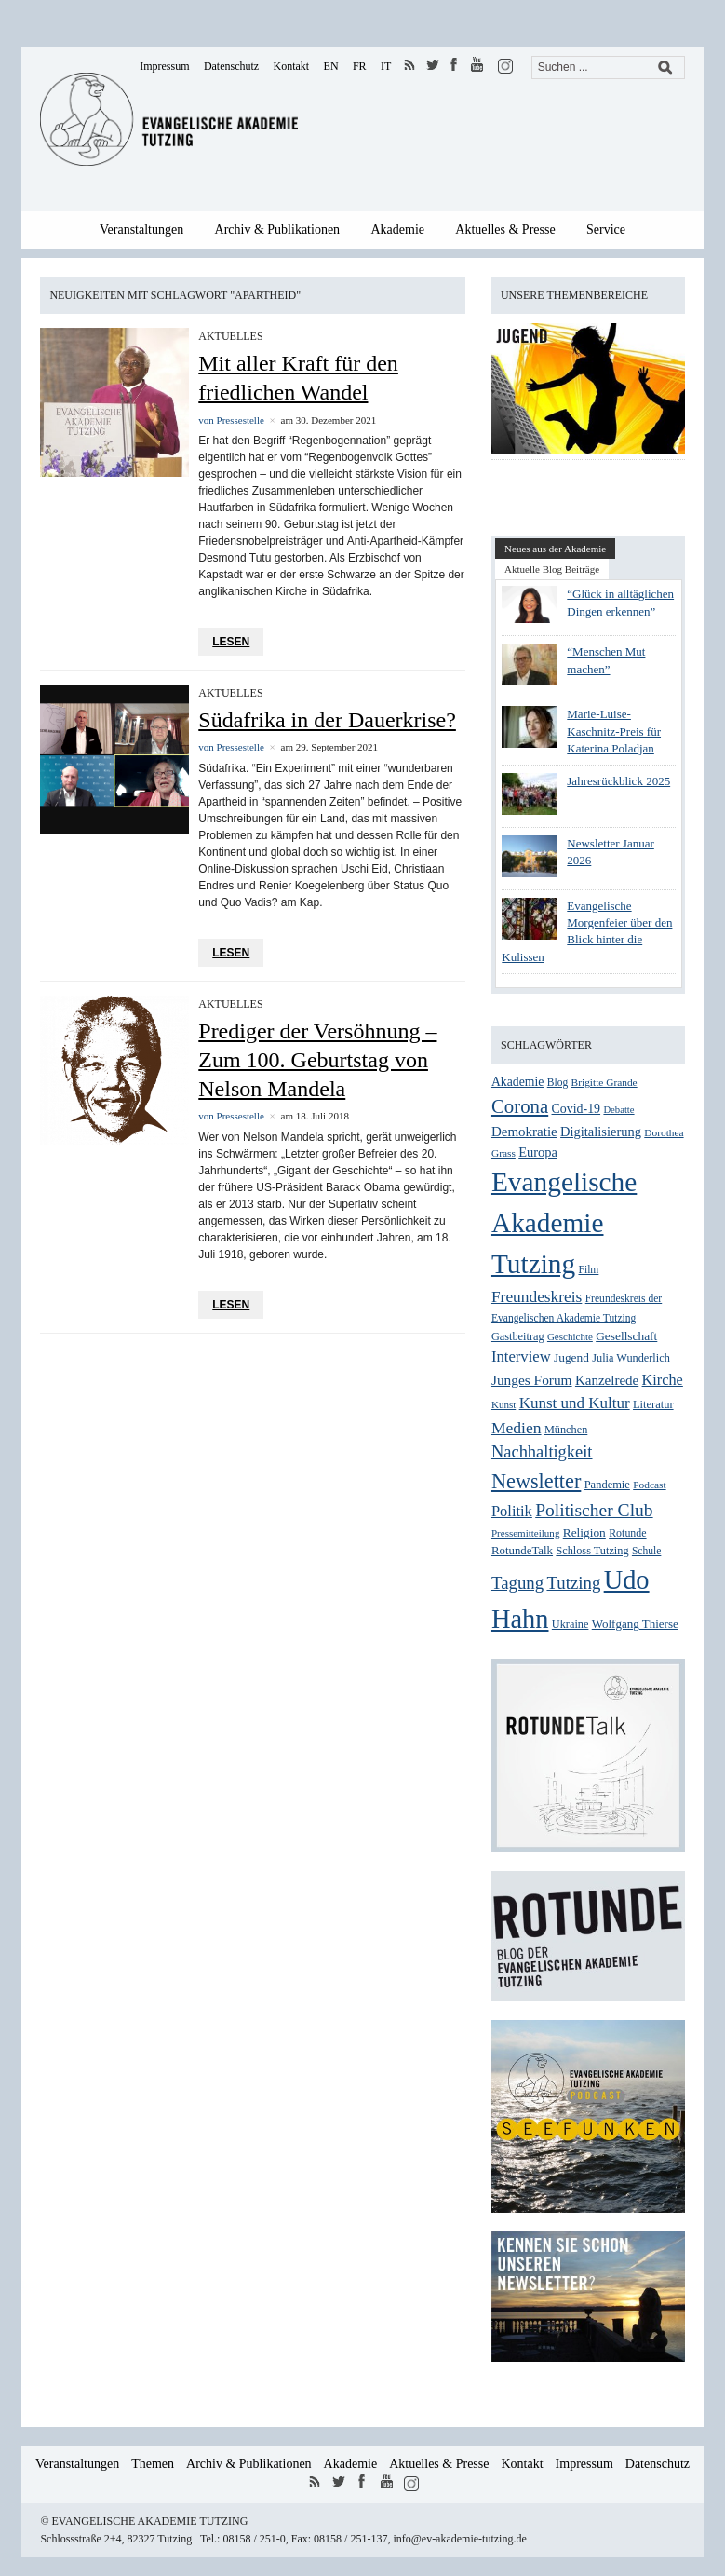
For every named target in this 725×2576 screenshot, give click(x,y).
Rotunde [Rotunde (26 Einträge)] (627, 1532)
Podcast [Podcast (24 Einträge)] (649, 1484)
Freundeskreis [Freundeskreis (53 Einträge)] (536, 1297)
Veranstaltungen (141, 230)
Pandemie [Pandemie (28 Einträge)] (607, 1484)
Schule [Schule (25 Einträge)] (646, 1551)
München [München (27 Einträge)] (565, 1429)
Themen (152, 2464)
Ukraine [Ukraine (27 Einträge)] (570, 1624)
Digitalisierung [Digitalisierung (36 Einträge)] (600, 1131)
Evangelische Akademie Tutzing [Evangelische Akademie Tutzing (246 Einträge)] (564, 1223)
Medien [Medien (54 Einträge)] (516, 1427)
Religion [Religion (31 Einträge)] (584, 1532)
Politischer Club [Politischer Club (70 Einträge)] (593, 1510)
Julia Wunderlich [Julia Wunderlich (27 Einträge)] (631, 1357)
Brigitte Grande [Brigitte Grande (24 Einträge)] (604, 1082)
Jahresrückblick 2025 (618, 781)
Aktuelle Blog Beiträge (551, 569)
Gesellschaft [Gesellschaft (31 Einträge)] (626, 1336)
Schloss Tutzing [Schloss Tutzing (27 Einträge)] (592, 1550)
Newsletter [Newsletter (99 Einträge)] (536, 1481)
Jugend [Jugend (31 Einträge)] (571, 1357)
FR (360, 66)
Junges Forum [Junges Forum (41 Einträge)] (531, 1380)
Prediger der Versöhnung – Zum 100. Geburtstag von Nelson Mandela (317, 1060)
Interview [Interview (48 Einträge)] (521, 1356)
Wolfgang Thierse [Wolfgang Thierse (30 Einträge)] (635, 1624)
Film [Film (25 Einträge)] (589, 1270)
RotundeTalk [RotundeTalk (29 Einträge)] (522, 1550)
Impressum (164, 66)
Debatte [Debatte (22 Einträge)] (618, 1110)
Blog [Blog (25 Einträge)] (558, 1083)
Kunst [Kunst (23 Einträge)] (503, 1404)
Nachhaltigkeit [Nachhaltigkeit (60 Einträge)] (542, 1452)
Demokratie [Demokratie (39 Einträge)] (524, 1131)
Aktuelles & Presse (505, 230)
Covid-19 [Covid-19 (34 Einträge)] (576, 1109)
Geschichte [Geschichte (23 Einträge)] (570, 1336)
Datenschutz (231, 66)
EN (331, 66)
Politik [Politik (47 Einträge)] (511, 1511)
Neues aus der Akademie (555, 548)
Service (605, 230)
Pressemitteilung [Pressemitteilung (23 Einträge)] (525, 1533)
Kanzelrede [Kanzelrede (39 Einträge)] (606, 1380)
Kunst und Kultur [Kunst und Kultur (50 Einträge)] (574, 1403)
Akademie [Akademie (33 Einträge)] (517, 1082)
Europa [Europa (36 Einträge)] (537, 1152)
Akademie (397, 230)
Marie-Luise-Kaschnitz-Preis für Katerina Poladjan (614, 730)
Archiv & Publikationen (278, 230)
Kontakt (292, 66)
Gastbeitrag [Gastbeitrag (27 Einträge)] (517, 1336)
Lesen (230, 641)
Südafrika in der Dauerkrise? (327, 720)
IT (386, 66)
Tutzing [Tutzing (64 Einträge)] (573, 1583)
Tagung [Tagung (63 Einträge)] (517, 1583)
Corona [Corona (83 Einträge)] (519, 1106)
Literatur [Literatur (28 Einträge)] (653, 1404)
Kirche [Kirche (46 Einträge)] (662, 1380)
